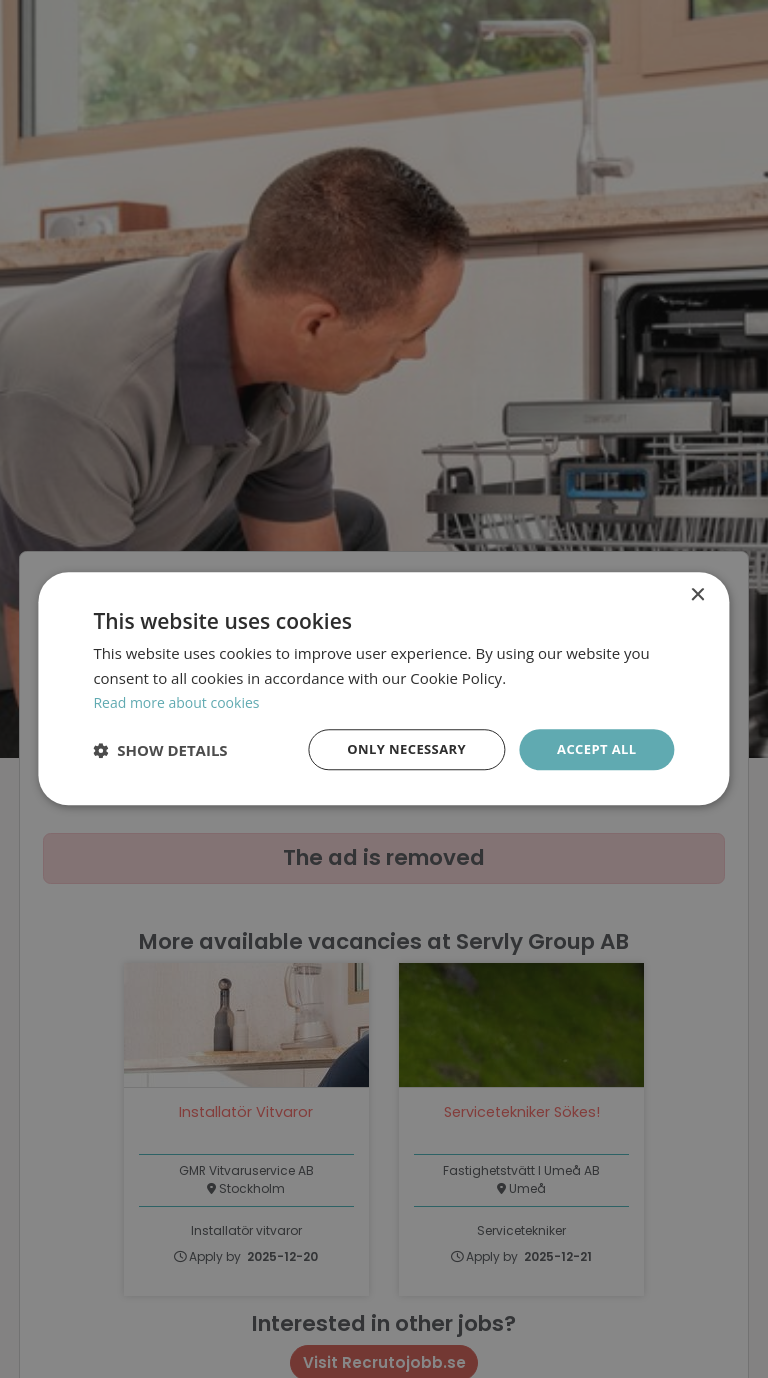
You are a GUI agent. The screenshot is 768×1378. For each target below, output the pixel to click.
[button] (160, 751)
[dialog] (384, 689)
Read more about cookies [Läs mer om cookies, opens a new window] (182, 701)
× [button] (697, 593)
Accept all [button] (593, 749)
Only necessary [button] (396, 749)
